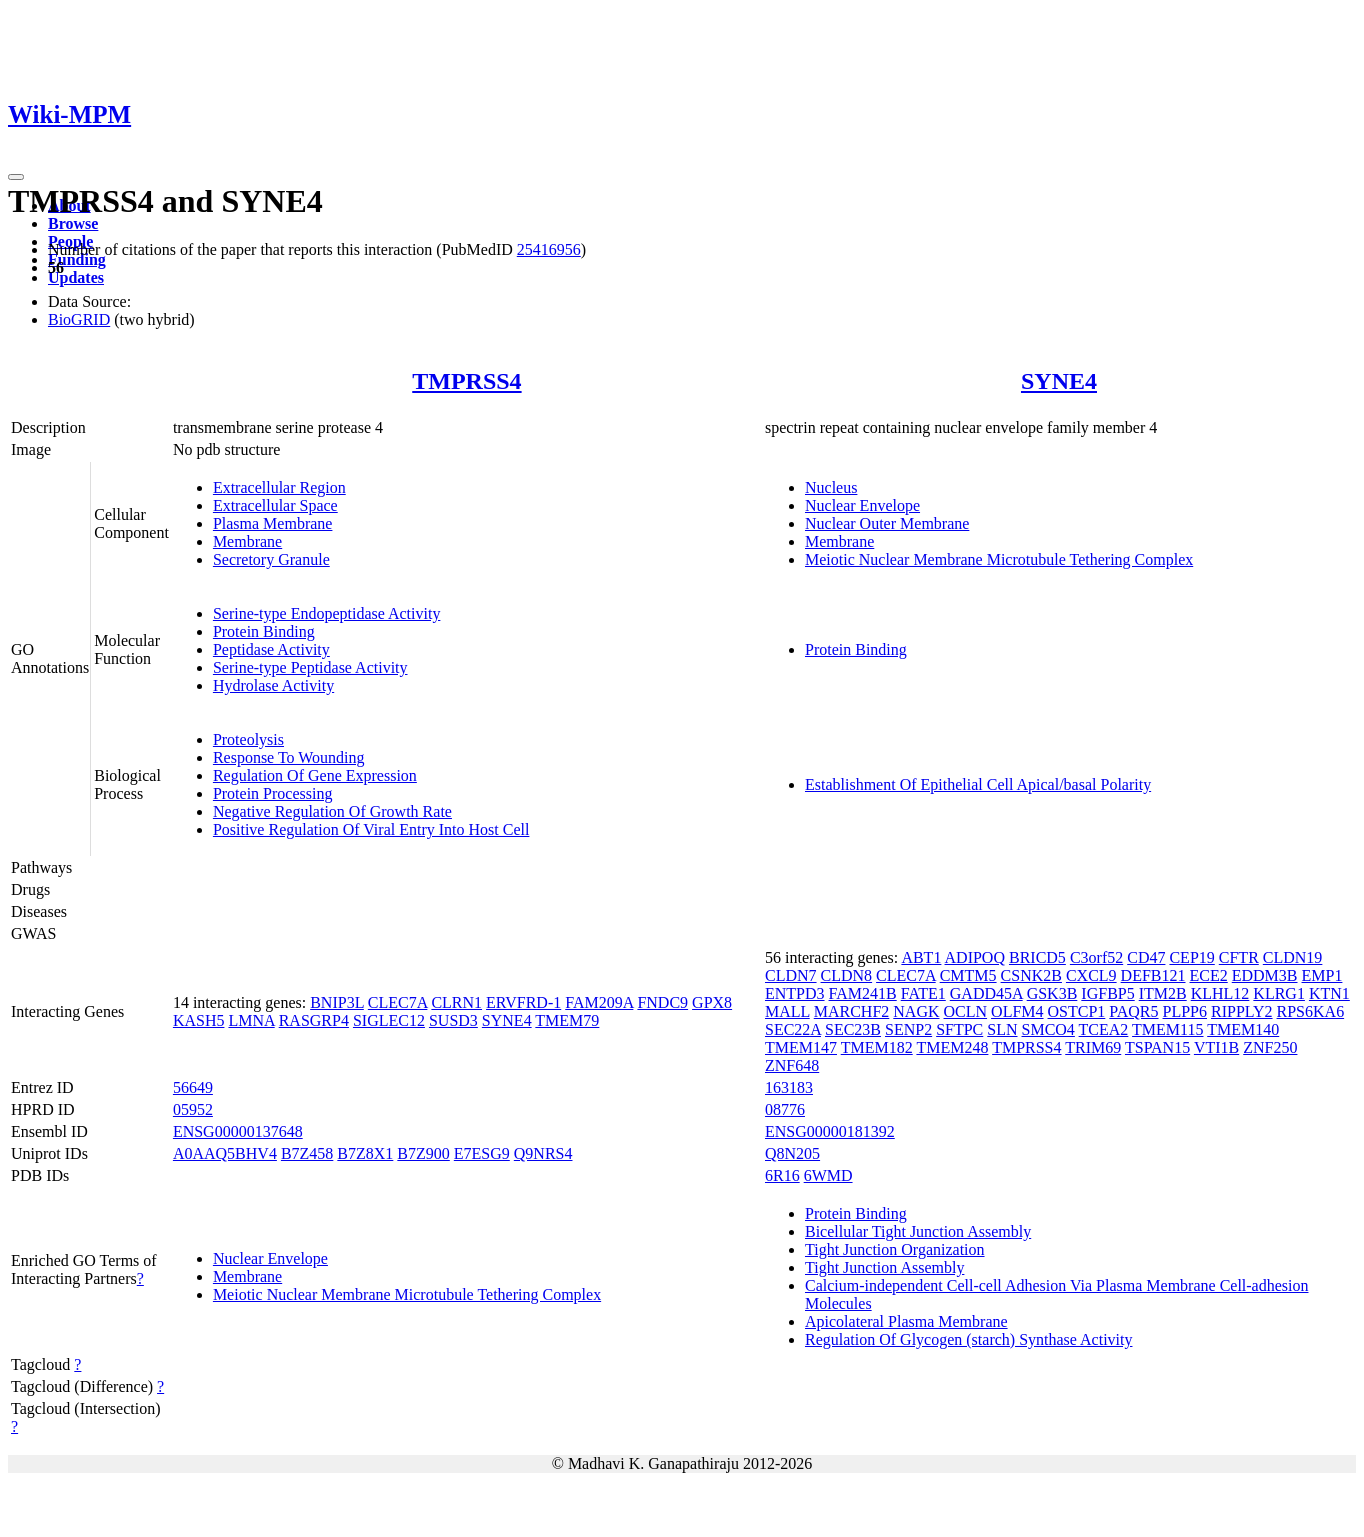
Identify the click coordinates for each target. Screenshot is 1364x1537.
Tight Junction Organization (895, 1249)
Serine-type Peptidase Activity (310, 667)
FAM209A (599, 1002)
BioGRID (79, 319)
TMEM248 (952, 1047)
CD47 (1146, 957)
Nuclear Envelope (862, 505)
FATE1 (923, 993)
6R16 (782, 1175)
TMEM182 (877, 1047)
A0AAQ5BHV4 (225, 1153)
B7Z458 (307, 1153)
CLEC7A (398, 1002)
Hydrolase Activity (273, 685)
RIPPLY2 (1242, 1011)
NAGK (916, 1011)
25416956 (549, 249)
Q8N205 (792, 1153)
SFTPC (959, 1029)
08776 (785, 1109)
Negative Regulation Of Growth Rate (332, 811)
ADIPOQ (975, 957)
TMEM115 (1167, 1029)
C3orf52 (1096, 957)
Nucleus (831, 487)
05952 (193, 1109)
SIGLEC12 (389, 1020)
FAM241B (863, 993)
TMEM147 (801, 1047)
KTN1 (1329, 993)
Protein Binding (264, 631)
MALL (787, 1011)
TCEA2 (1104, 1029)
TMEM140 (1243, 1029)
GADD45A (986, 993)
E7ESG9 (482, 1153)
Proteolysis (248, 739)
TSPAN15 (1157, 1047)
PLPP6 (1185, 1011)
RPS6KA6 (1311, 1011)
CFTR (1239, 957)
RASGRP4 (314, 1020)
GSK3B (1052, 993)
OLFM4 (1017, 1011)
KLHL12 (1220, 993)
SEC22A (793, 1029)
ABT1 (921, 957)
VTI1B (1216, 1047)
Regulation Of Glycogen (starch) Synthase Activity (968, 1339)
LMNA (251, 1020)
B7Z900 (423, 1153)
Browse (73, 223)
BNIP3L (337, 1002)
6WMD (828, 1175)
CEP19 (1191, 957)
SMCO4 (1048, 1029)
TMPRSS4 (466, 381)
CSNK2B (1031, 975)
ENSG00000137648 (238, 1131)
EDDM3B (1265, 975)
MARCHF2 (852, 1011)
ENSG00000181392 (830, 1131)
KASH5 (199, 1020)
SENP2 (908, 1029)
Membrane (247, 541)
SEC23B (853, 1029)
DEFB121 (1153, 975)
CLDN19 (1293, 957)
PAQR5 (1133, 1011)
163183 (789, 1087)
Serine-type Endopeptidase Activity (327, 613)
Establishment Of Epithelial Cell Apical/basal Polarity (978, 784)
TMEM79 (567, 1020)
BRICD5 (1037, 957)
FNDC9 (662, 1002)
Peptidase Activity (271, 649)
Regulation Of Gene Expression (315, 775)
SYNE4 (1059, 381)
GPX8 (712, 1002)
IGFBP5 (1107, 993)
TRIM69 (1093, 1047)
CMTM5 (968, 975)
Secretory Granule (271, 559)
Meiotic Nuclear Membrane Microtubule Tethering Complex (999, 559)
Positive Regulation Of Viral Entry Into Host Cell (371, 829)
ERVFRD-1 (523, 1002)
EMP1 (1322, 975)
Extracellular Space (275, 505)
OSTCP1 (1077, 1011)
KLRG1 (1279, 993)
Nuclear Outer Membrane (887, 523)
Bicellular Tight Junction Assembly (918, 1231)
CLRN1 (456, 1002)
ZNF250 (1270, 1047)
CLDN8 (847, 975)
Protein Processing (273, 793)
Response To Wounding (289, 757)
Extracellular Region (279, 487)
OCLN (966, 1011)
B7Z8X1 (365, 1153)
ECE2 (1209, 975)
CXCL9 (1091, 975)
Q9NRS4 (543, 1153)
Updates (76, 277)
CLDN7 (791, 975)
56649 (193, 1087)
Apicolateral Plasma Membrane (906, 1321)
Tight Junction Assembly (884, 1267)
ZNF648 (792, 1065)
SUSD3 (453, 1020)
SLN (1002, 1029)
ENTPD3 (795, 993)
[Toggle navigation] (16, 177)
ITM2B (1163, 993)
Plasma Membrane (273, 523)
